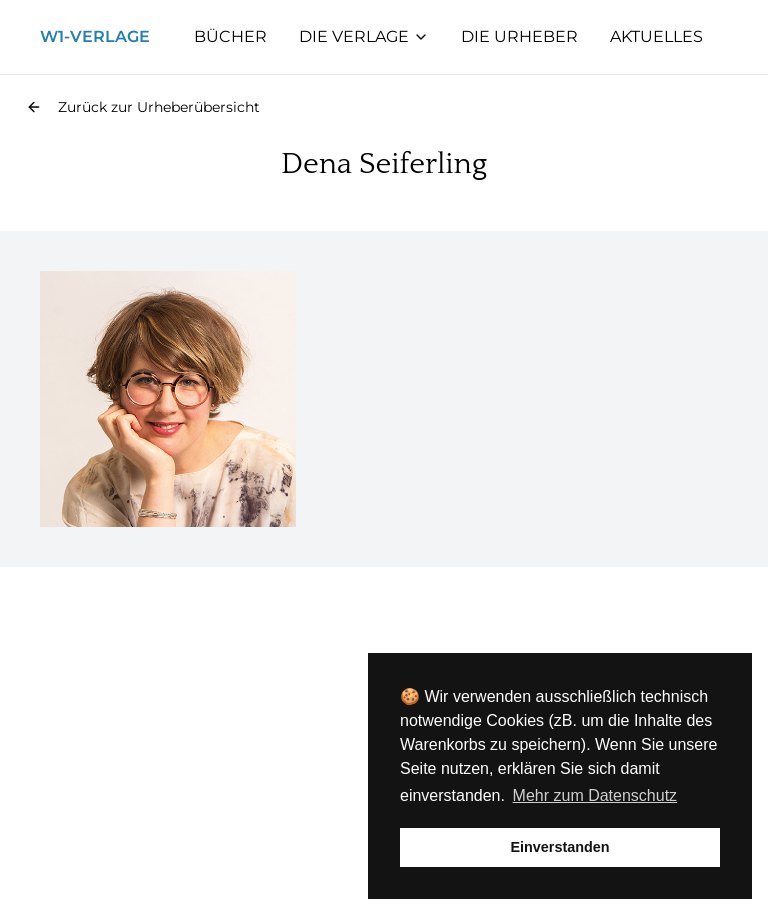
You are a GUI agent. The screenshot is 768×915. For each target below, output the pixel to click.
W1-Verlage (95, 36)
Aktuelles (656, 36)
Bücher (230, 36)
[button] (143, 107)
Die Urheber (519, 36)
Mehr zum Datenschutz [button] (595, 795)
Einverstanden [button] (559, 847)
